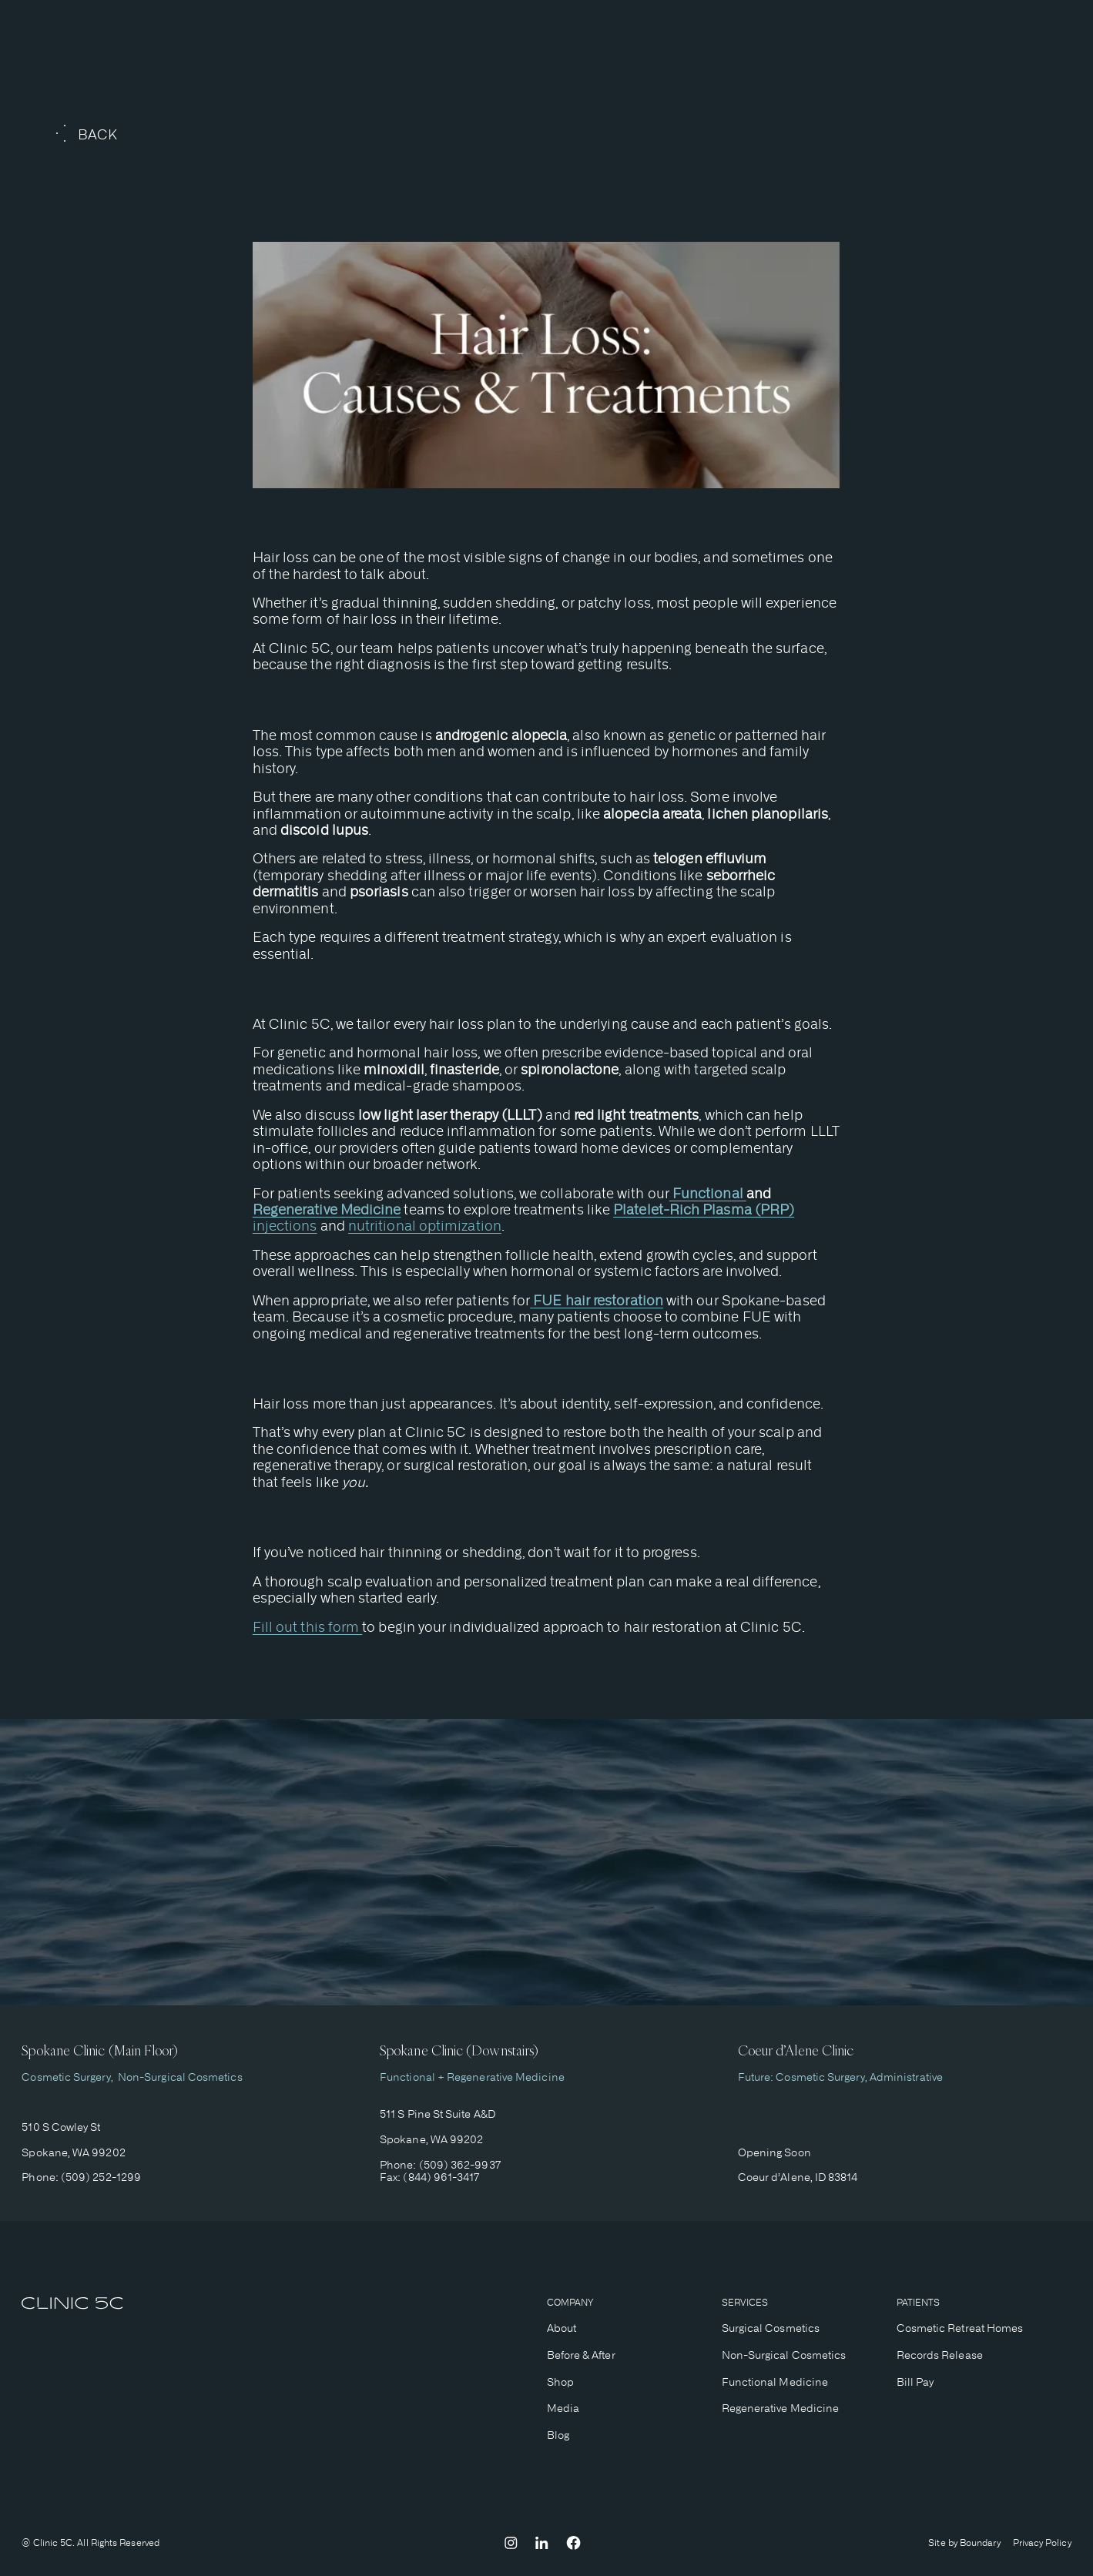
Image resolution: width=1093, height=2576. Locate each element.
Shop (560, 2382)
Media (563, 2408)
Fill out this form (308, 1627)
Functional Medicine (775, 2382)
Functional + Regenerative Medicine (472, 2077)
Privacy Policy (1042, 2542)
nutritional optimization (424, 1226)
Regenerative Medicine (781, 2408)
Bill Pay (915, 2382)
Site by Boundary (964, 2542)
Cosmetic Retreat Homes (960, 2328)
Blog (558, 2435)
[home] (72, 2305)
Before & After (581, 2355)
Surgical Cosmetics (771, 2328)
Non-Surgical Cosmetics (178, 2077)
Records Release (940, 2355)
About (561, 2328)
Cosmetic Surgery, (67, 2077)
